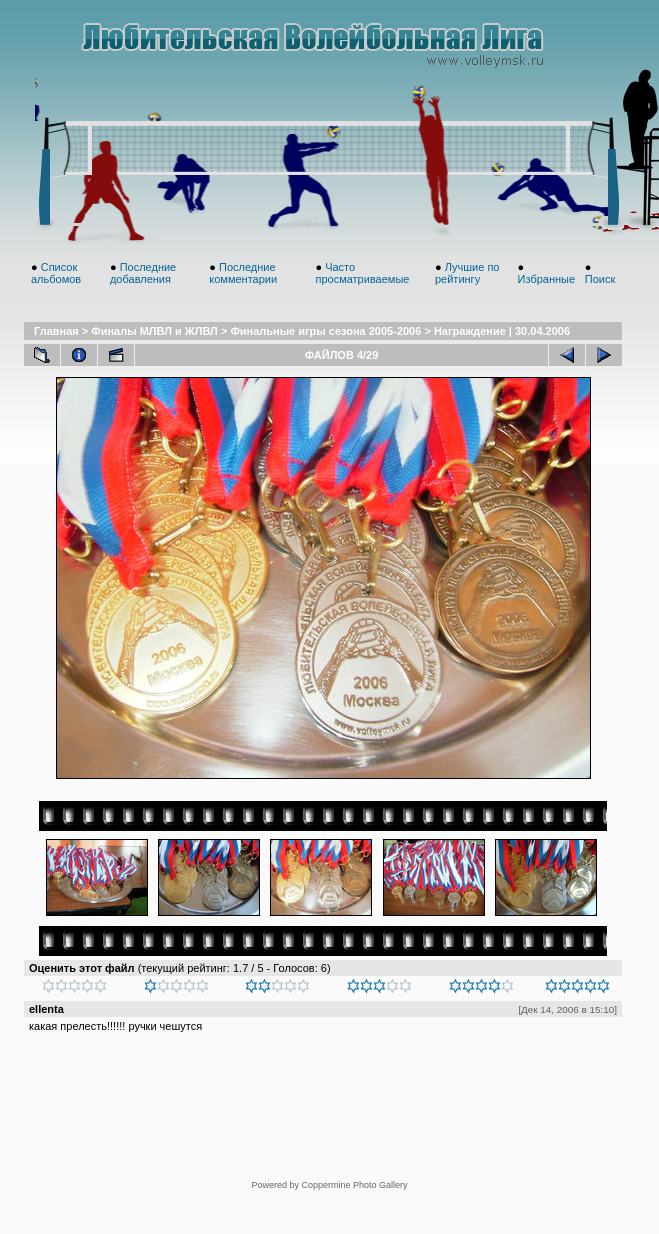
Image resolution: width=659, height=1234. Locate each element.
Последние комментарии (243, 273)
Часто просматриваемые (362, 273)
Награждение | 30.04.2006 (502, 331)
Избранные (547, 279)
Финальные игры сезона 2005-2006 (325, 331)
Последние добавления (143, 273)
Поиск (600, 279)
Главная (56, 331)
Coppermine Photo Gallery (354, 1185)
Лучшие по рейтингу (467, 273)
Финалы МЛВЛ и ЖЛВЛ (154, 331)
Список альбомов (56, 273)
